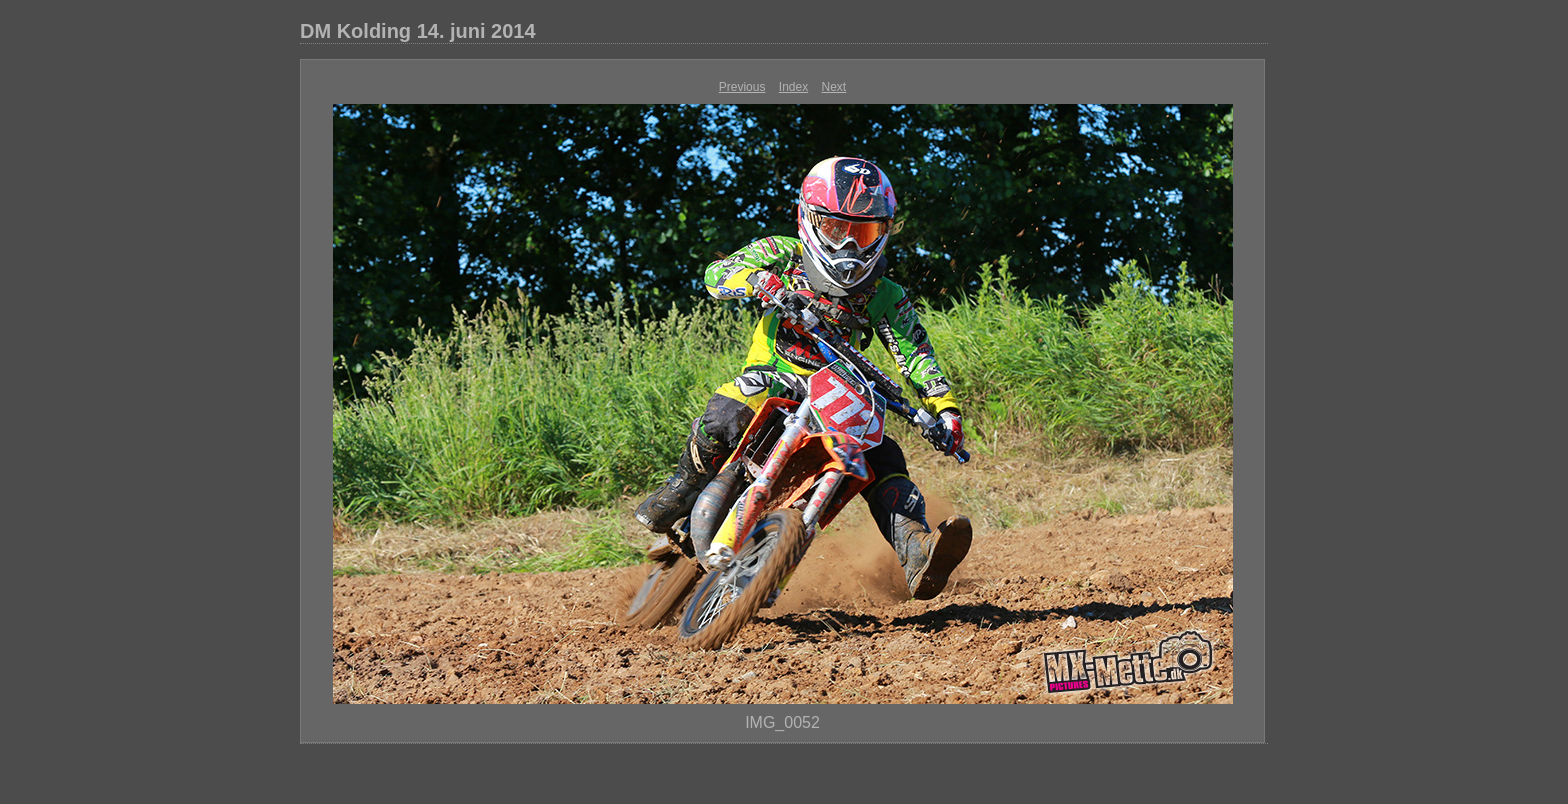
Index (793, 87)
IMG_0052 (782, 722)
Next (834, 87)
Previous (742, 87)
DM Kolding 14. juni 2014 (418, 31)
